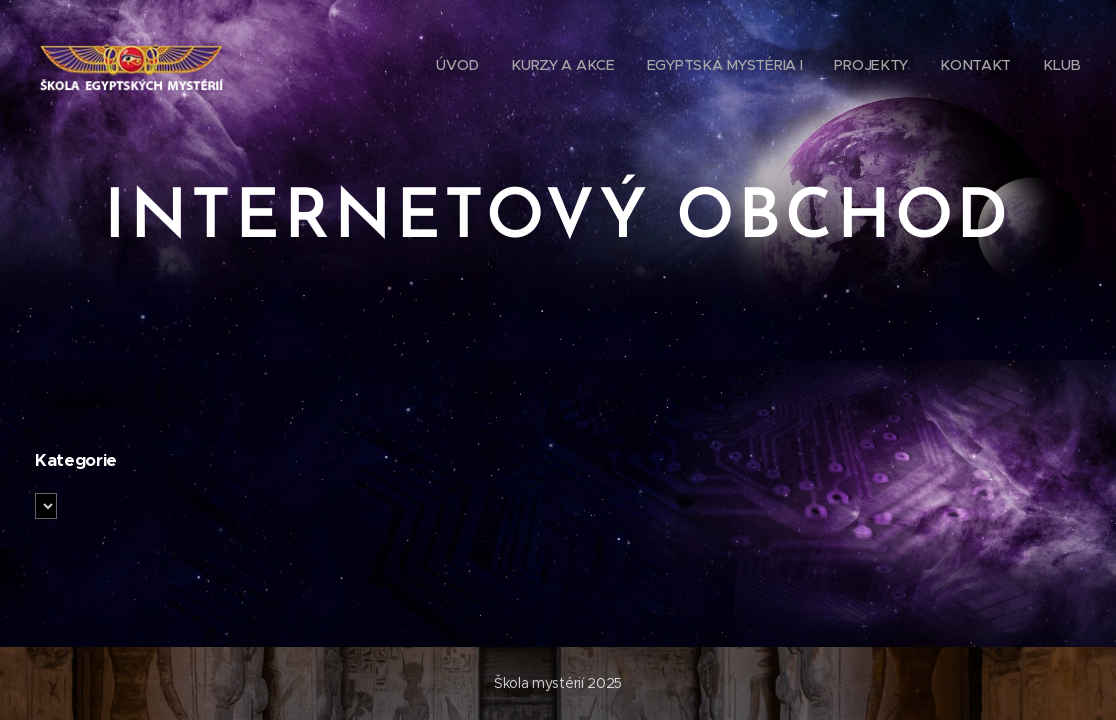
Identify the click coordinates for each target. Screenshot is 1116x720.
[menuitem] (466, 65)
